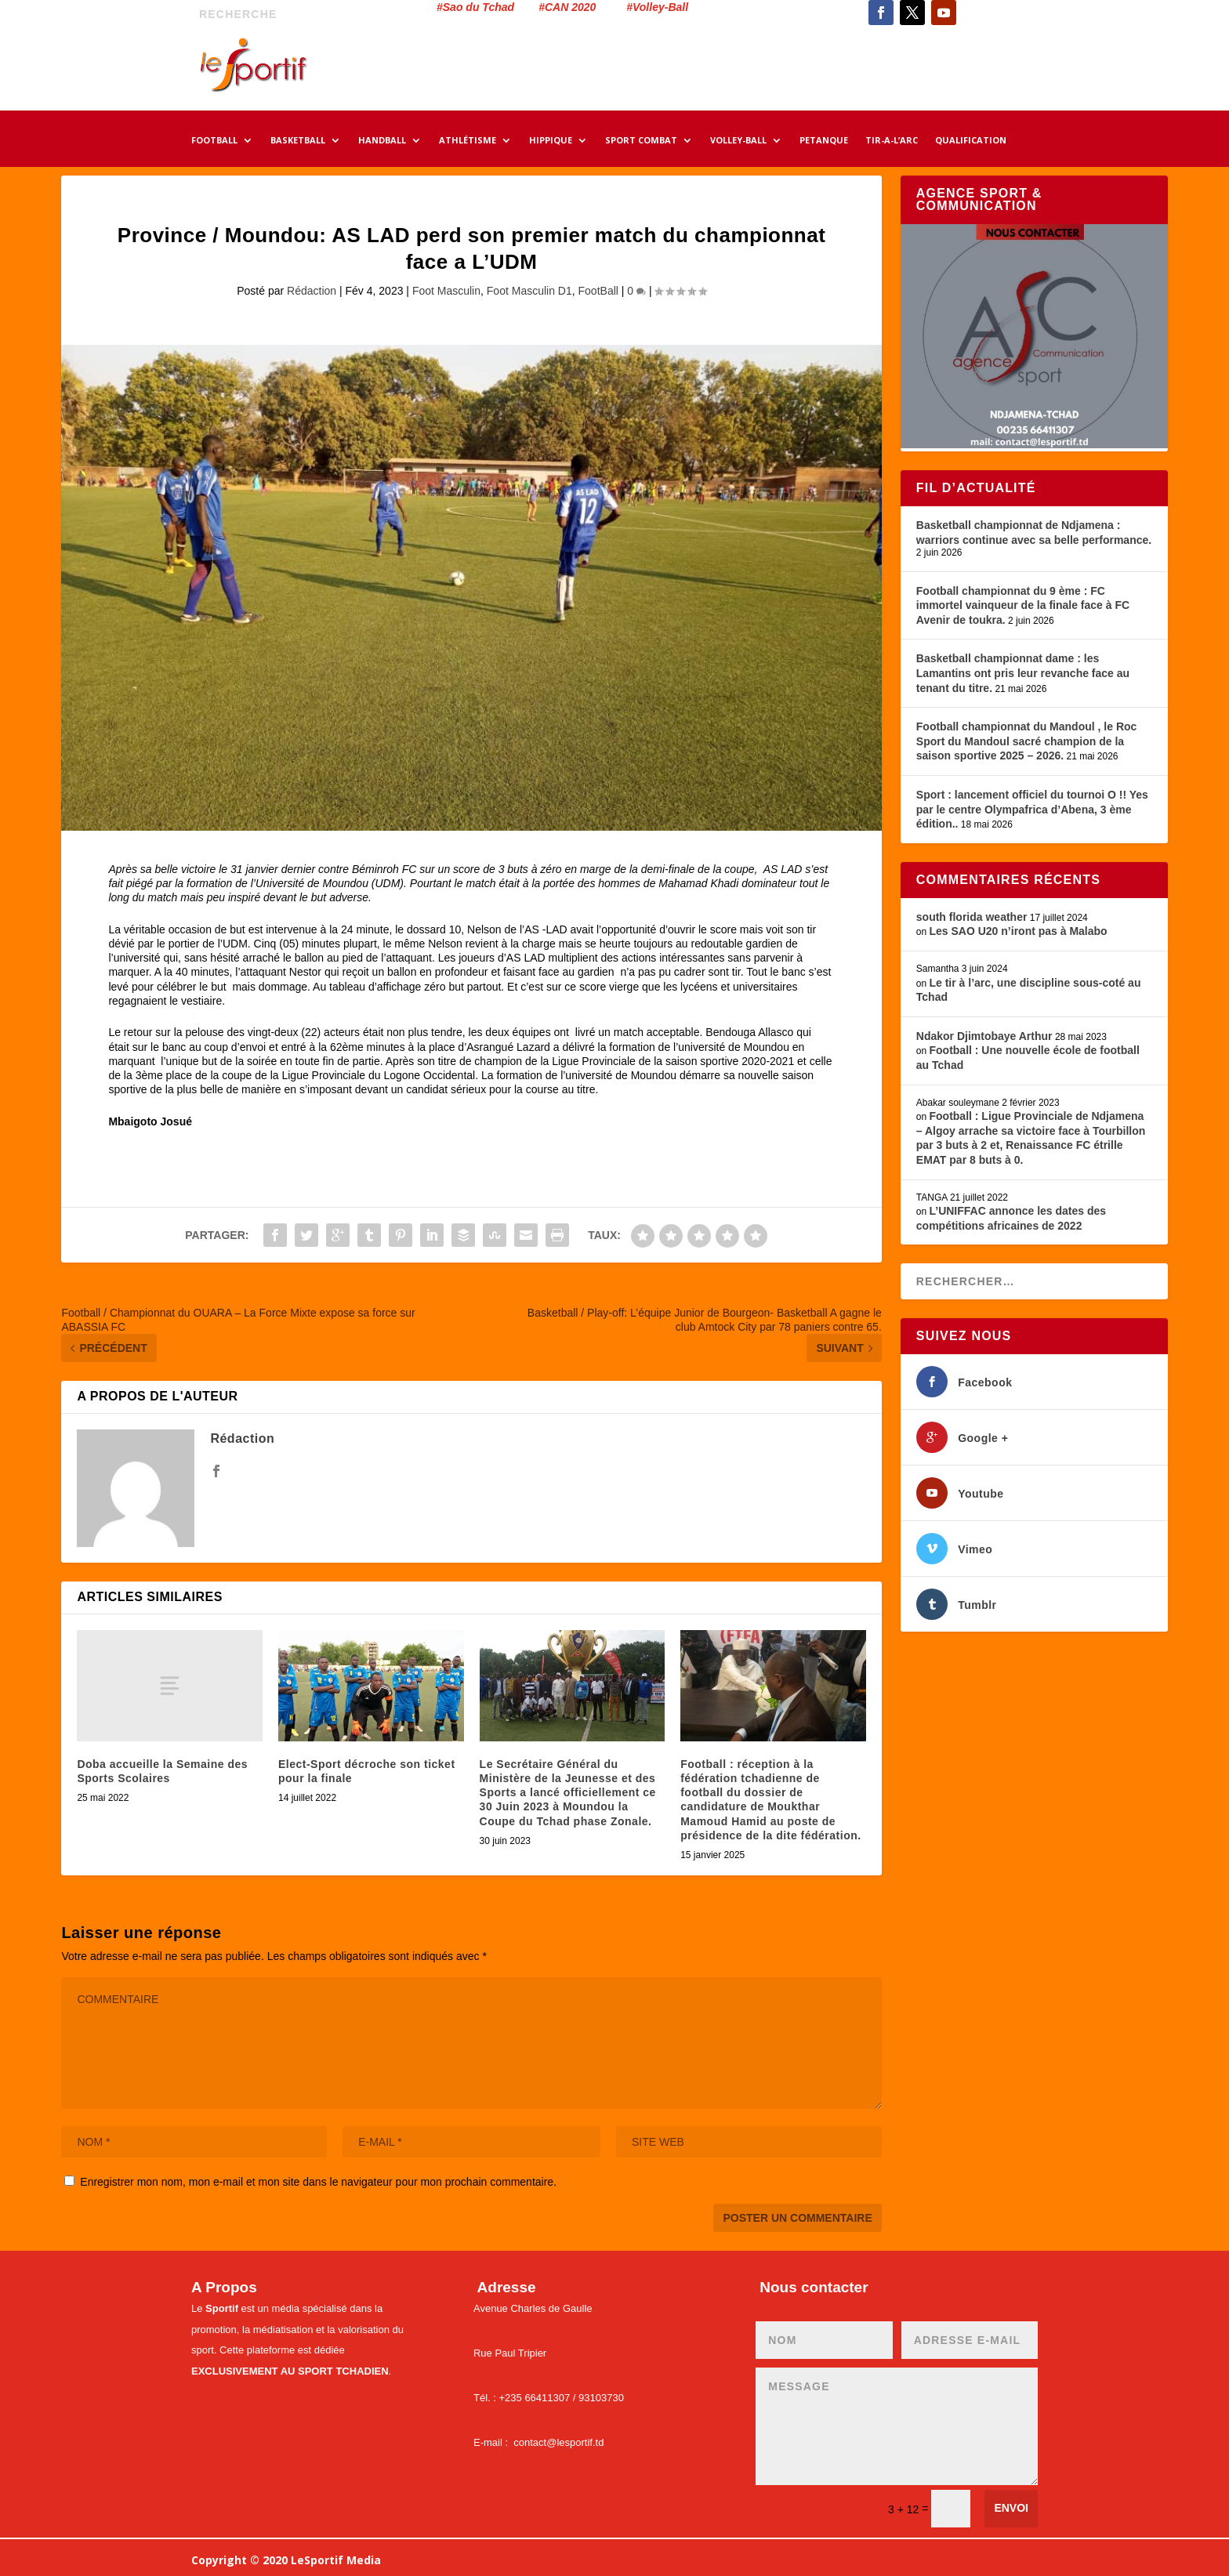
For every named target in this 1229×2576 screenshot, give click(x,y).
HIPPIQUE (550, 141)
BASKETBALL (297, 141)
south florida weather (972, 917)
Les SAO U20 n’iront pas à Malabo (1018, 931)
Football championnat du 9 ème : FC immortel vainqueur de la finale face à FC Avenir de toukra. (1022, 605)
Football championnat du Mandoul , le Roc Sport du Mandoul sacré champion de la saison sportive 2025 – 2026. (1026, 741)
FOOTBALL (214, 141)
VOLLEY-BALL (738, 141)
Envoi (1011, 2508)
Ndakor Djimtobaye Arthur (984, 1036)
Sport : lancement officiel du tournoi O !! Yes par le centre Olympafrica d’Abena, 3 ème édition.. (1032, 809)
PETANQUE (823, 141)
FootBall (598, 290)
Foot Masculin (446, 290)
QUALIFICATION (970, 141)
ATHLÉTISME (467, 141)
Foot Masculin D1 (529, 290)
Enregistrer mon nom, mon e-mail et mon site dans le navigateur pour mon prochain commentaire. (318, 2182)
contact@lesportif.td (558, 2442)
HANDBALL (382, 141)
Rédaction (311, 290)
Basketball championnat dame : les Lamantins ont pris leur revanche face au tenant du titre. (1022, 673)
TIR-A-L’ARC (891, 141)
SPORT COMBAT (641, 141)
